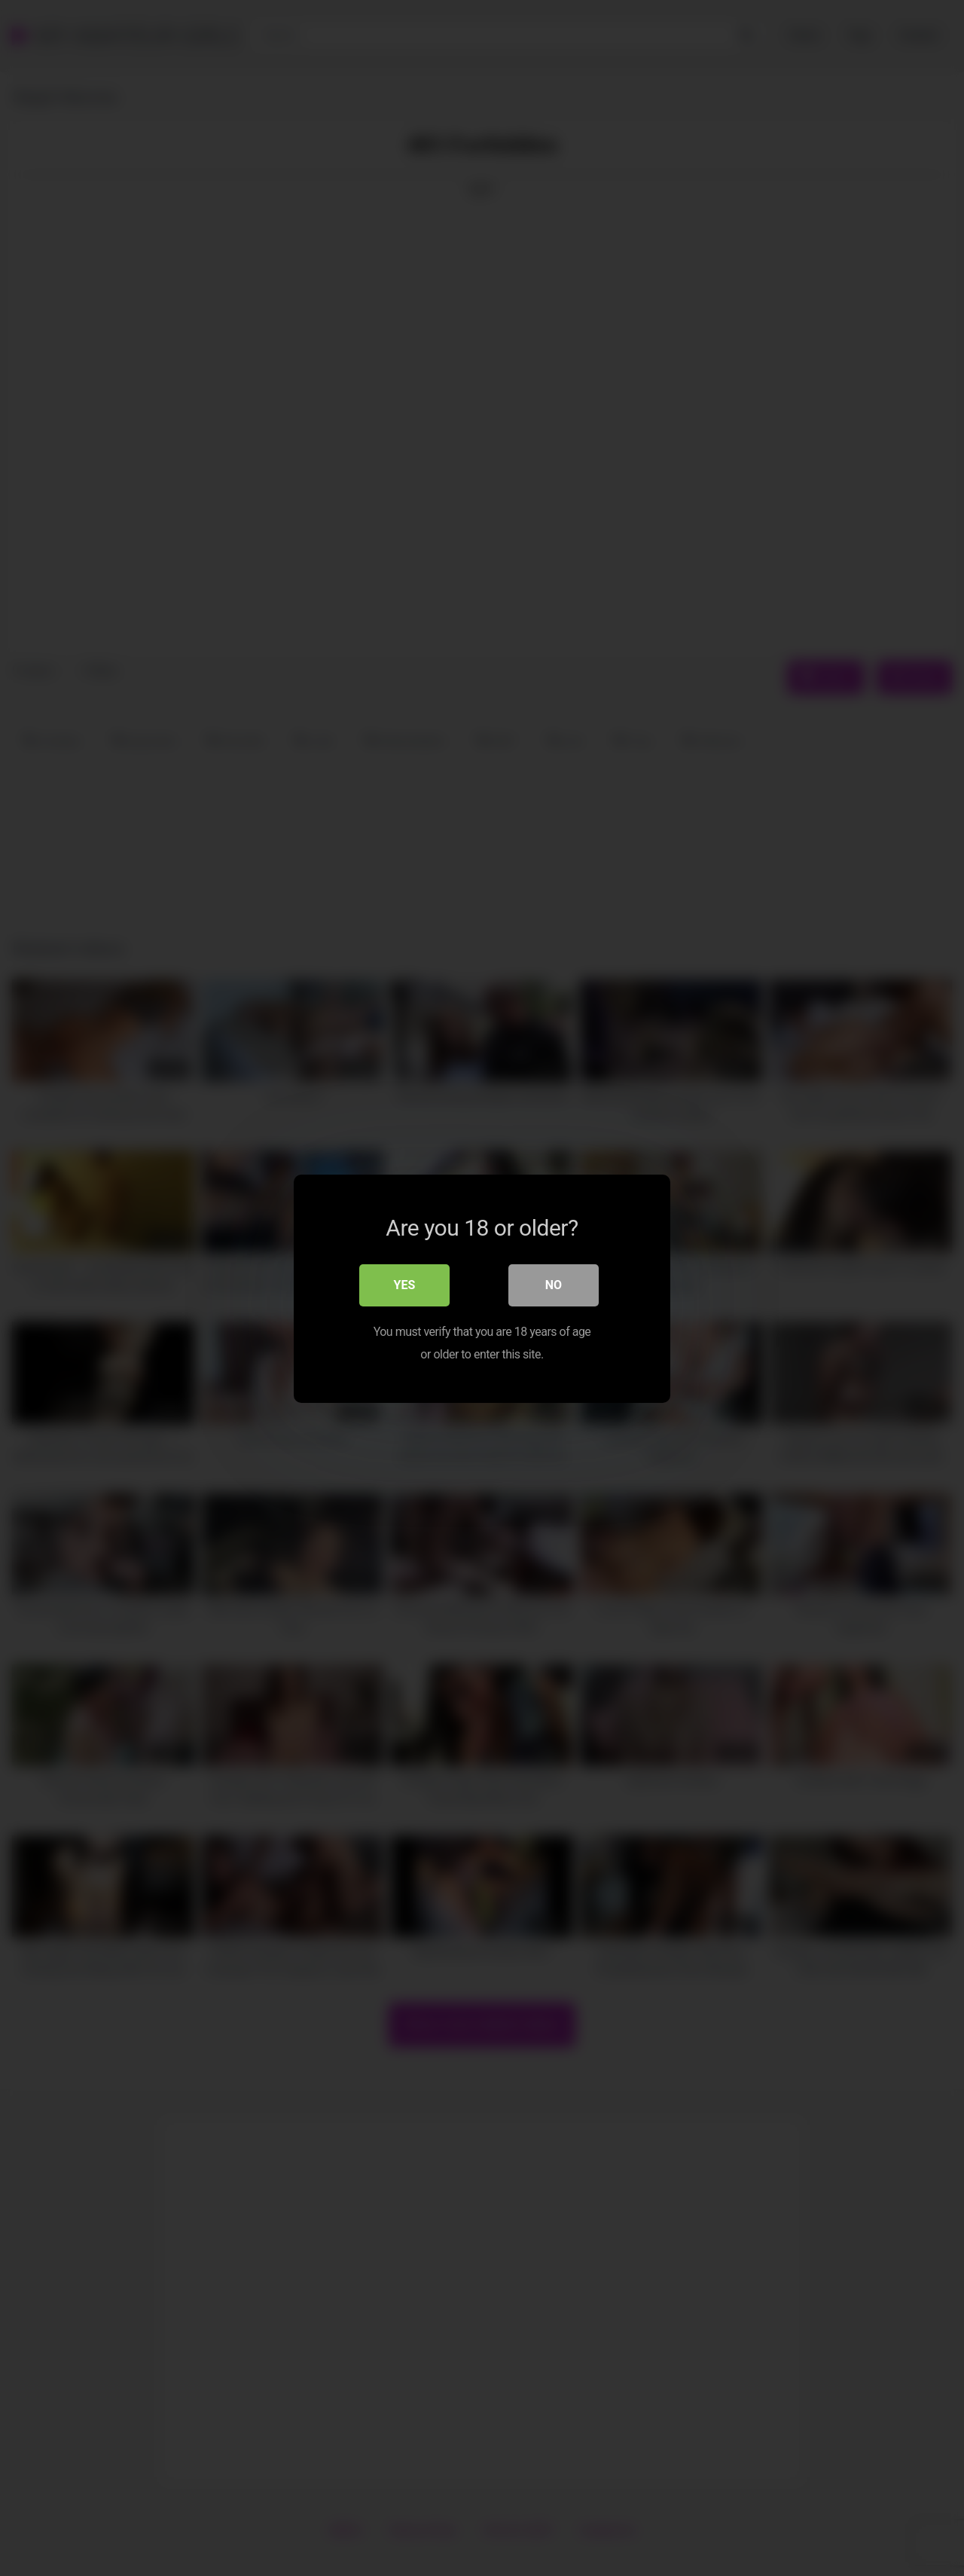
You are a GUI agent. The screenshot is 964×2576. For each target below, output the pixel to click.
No (553, 1284)
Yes (405, 1284)
